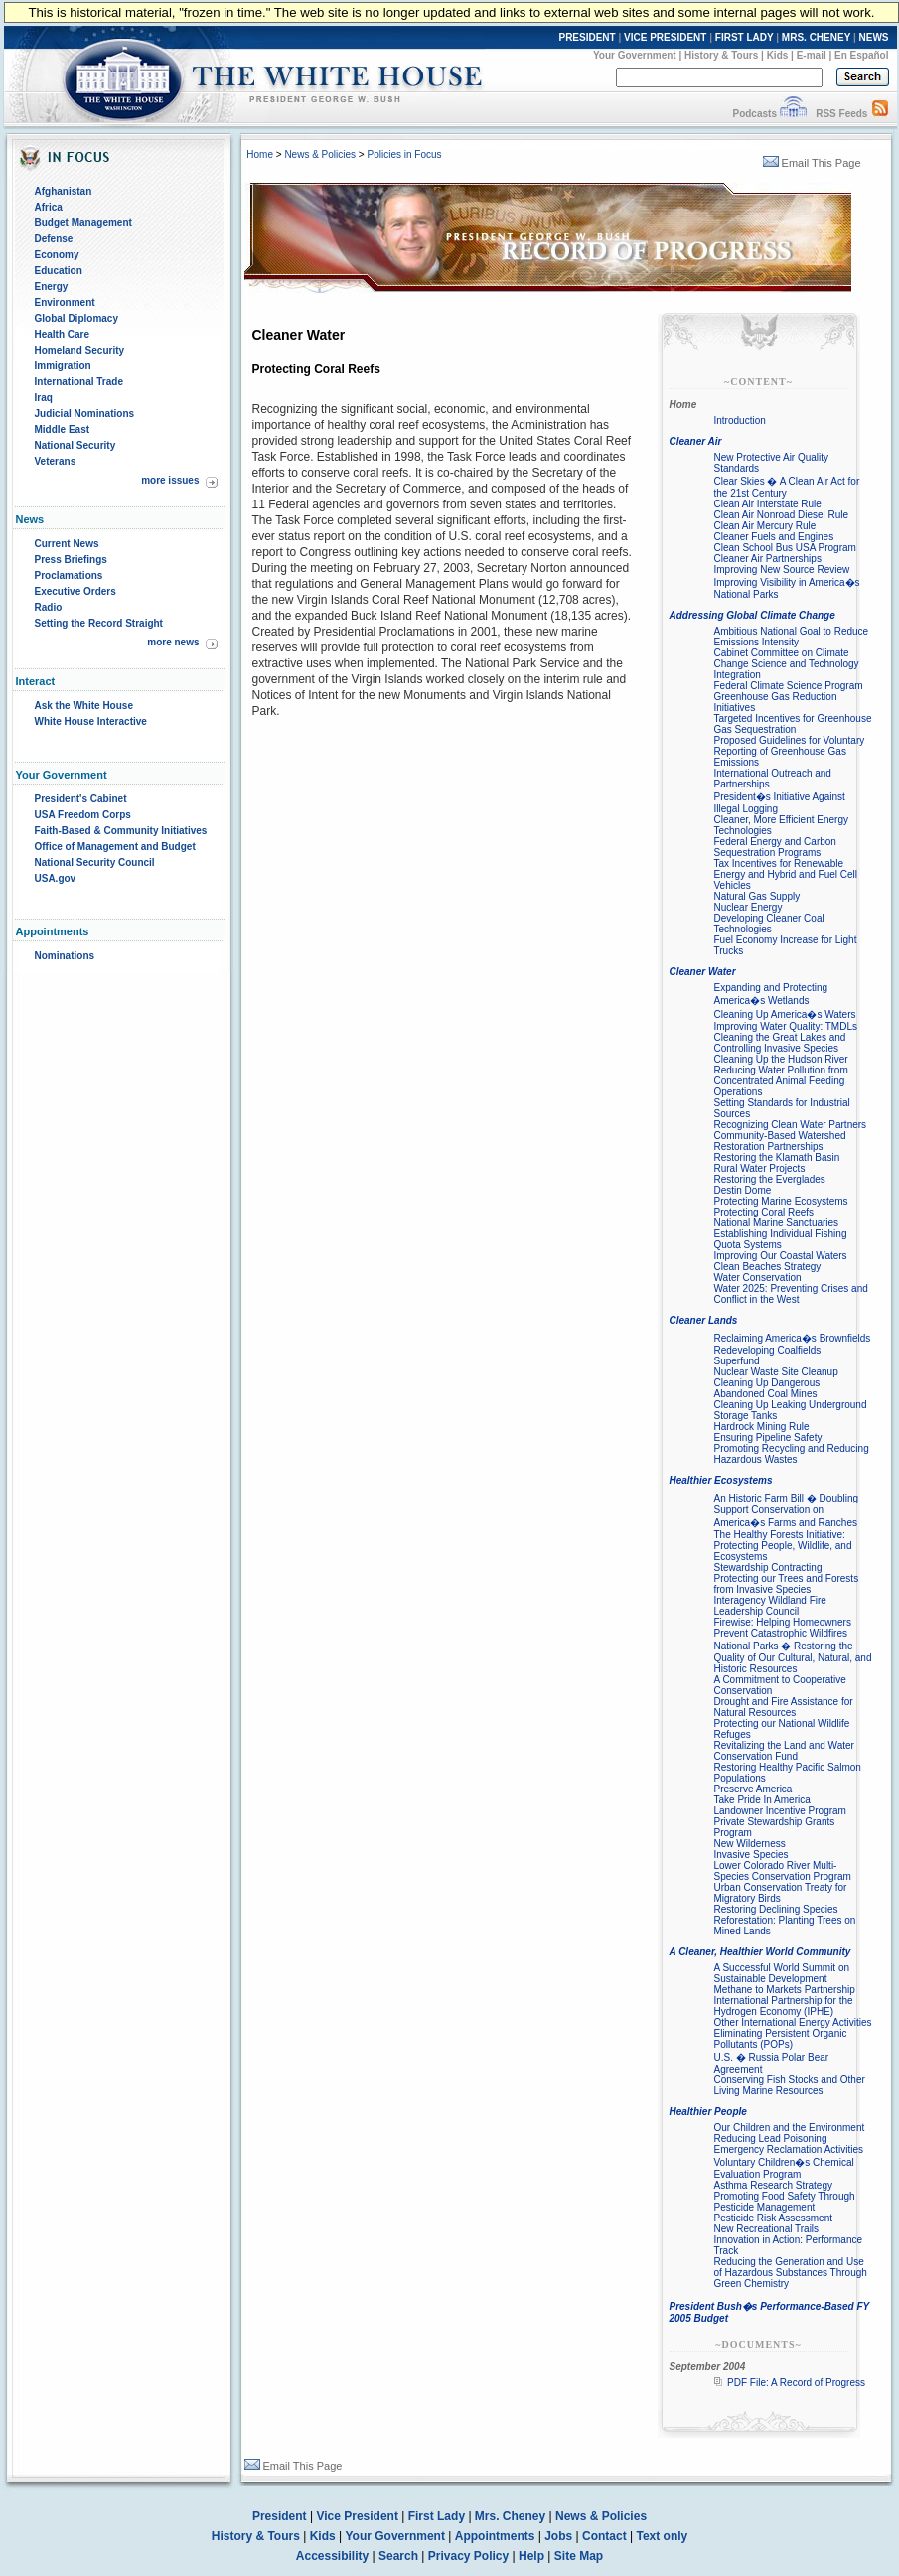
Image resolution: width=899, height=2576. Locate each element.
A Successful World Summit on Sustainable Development (782, 1973)
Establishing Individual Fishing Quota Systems (780, 1239)
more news (173, 642)
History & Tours (721, 55)
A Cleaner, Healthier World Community (760, 1951)
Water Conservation (758, 1277)
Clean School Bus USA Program (785, 547)
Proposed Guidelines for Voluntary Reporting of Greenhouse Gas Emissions (789, 751)
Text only (661, 2536)
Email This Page (812, 163)
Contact (604, 2536)
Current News (67, 543)
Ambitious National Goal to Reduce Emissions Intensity (791, 636)
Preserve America (753, 1789)
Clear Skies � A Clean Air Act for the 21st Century (787, 487)
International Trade (79, 381)
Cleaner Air (696, 441)
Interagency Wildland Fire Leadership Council (770, 1606)
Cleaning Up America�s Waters (785, 1014)
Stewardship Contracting (768, 1567)
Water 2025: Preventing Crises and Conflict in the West (791, 1294)
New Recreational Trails (767, 2228)
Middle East (62, 429)
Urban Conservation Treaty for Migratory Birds (780, 1893)
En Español (861, 55)
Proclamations (69, 575)
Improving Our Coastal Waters (780, 1255)
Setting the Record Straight (99, 623)
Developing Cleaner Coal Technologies (769, 923)
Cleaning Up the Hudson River (781, 1059)
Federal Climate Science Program (788, 685)
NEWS (874, 37)
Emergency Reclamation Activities (789, 2149)
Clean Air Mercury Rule (765, 525)
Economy (57, 254)
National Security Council (95, 862)
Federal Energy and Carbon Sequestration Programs (775, 847)
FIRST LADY (744, 37)
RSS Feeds (841, 113)
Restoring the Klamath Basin (777, 1157)
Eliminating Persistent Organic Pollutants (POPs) (780, 2039)
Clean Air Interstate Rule (768, 504)
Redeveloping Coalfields (768, 1350)
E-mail (811, 55)
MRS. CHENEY (816, 37)
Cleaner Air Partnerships (768, 558)
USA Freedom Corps (83, 814)
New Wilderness (750, 1843)
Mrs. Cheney (510, 2516)
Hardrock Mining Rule (762, 1426)
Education (58, 270)
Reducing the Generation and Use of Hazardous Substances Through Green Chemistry (790, 2272)
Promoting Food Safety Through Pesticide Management (784, 2202)
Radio (49, 607)
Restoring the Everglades (769, 1179)
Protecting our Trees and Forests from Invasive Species (786, 1584)
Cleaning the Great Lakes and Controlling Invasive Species (780, 1043)
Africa (49, 207)
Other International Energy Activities (793, 2022)
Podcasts (754, 113)
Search (398, 2556)
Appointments (495, 2536)
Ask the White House (84, 705)
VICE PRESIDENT (665, 37)
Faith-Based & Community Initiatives (121, 830)
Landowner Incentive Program (780, 1810)
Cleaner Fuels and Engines (774, 536)
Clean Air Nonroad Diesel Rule (781, 514)
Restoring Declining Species (776, 1909)
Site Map (578, 2556)
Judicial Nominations (85, 413)
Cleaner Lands (704, 1320)
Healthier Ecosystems (721, 1480)
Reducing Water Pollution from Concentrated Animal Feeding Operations (781, 1081)
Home (259, 154)
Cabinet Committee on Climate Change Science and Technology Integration (786, 663)
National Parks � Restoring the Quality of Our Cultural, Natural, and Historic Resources (793, 1657)
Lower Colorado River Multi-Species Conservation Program (782, 1871)
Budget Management (83, 222)
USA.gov (55, 878)
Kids (778, 55)
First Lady (436, 2516)
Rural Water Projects (760, 1168)
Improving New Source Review (782, 569)
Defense (54, 238)
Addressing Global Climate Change (752, 615)
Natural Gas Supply (757, 896)
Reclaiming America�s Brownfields (792, 1338)
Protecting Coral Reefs (764, 1212)
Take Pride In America (762, 1799)
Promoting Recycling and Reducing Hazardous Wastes (791, 1454)
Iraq (44, 397)
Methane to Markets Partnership (784, 1989)
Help (531, 2556)
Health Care (62, 334)
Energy (52, 286)
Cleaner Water (703, 971)
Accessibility (332, 2556)
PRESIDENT (586, 37)
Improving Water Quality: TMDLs (785, 1026)
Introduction (740, 420)
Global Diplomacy (76, 318)
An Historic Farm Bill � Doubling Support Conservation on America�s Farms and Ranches (786, 1510)
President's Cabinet (81, 798)
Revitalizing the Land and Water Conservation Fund (784, 1751)
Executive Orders (75, 591)
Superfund (737, 1361)
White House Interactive (91, 721)
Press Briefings (71, 559)
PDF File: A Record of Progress (796, 2382)
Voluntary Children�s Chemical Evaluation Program (784, 2168)
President (279, 2516)
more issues (170, 480)
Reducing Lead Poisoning (770, 2138)
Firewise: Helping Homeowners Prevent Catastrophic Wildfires (782, 1628)
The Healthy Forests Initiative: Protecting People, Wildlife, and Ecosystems (783, 1545)
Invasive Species (751, 1854)
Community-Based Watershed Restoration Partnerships (780, 1141)
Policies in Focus (404, 154)
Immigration (63, 365)
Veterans (55, 461)
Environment (65, 302)
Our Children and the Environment (789, 2127)
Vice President (357, 2516)
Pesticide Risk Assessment (773, 2218)
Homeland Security (80, 350)
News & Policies (320, 154)
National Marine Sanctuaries (776, 1222)
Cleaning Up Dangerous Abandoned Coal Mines (767, 1388)
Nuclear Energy (748, 907)
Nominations (65, 955)
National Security (75, 445)
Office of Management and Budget (115, 846)
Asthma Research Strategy (773, 2185)
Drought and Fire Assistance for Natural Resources (783, 1707)
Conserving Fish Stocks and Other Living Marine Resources (789, 2085)
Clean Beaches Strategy (768, 1266)
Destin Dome (743, 1190)
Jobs (558, 2536)
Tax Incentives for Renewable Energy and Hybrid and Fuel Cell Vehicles (786, 874)
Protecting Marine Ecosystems (781, 1201)
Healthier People (708, 2111)
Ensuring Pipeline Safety (768, 1437)
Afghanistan (63, 191)
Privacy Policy (468, 2556)
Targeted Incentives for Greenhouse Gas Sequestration (793, 724)
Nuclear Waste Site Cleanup (776, 1371)
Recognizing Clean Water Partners (790, 1124)
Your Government (634, 55)
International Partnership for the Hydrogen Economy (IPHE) (783, 2006)
